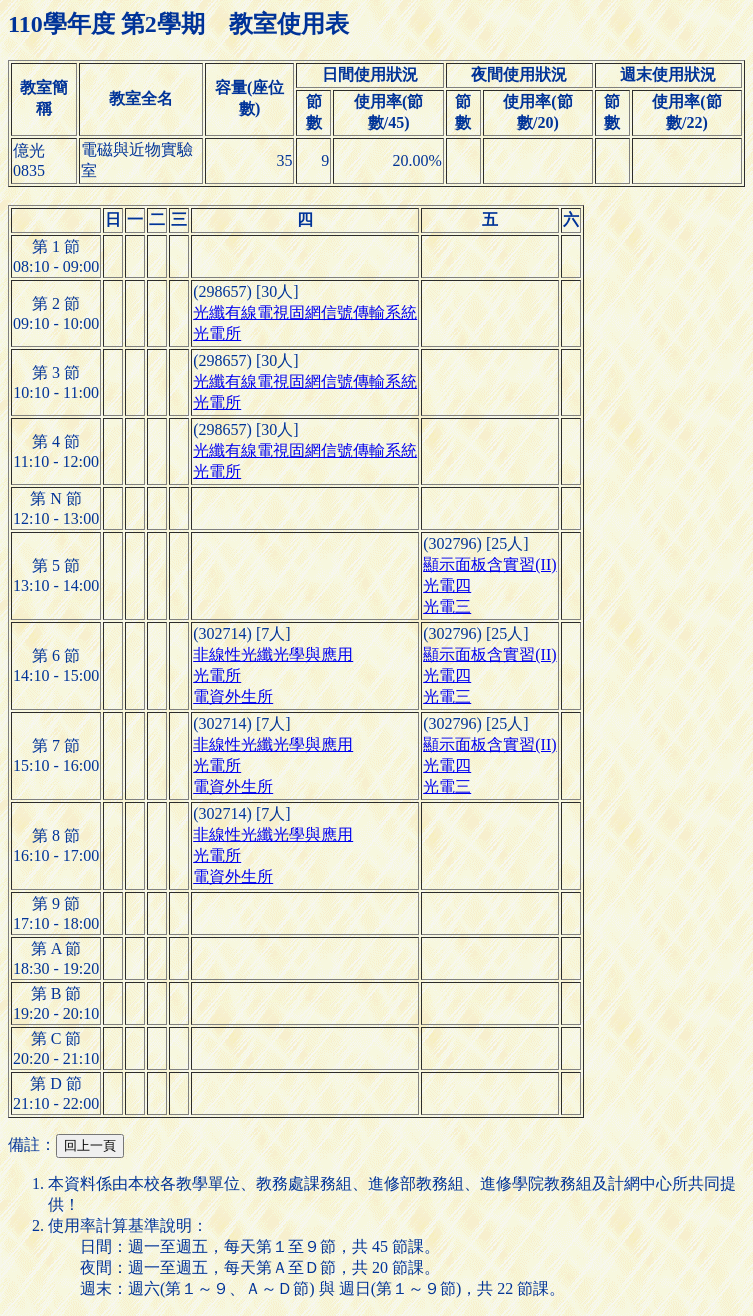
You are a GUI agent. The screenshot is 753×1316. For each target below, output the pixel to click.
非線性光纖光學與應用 (273, 654)
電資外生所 (233, 696)
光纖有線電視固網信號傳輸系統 (305, 312)
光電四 (447, 585)
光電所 (217, 333)
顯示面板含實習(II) (489, 564)
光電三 (447, 606)
